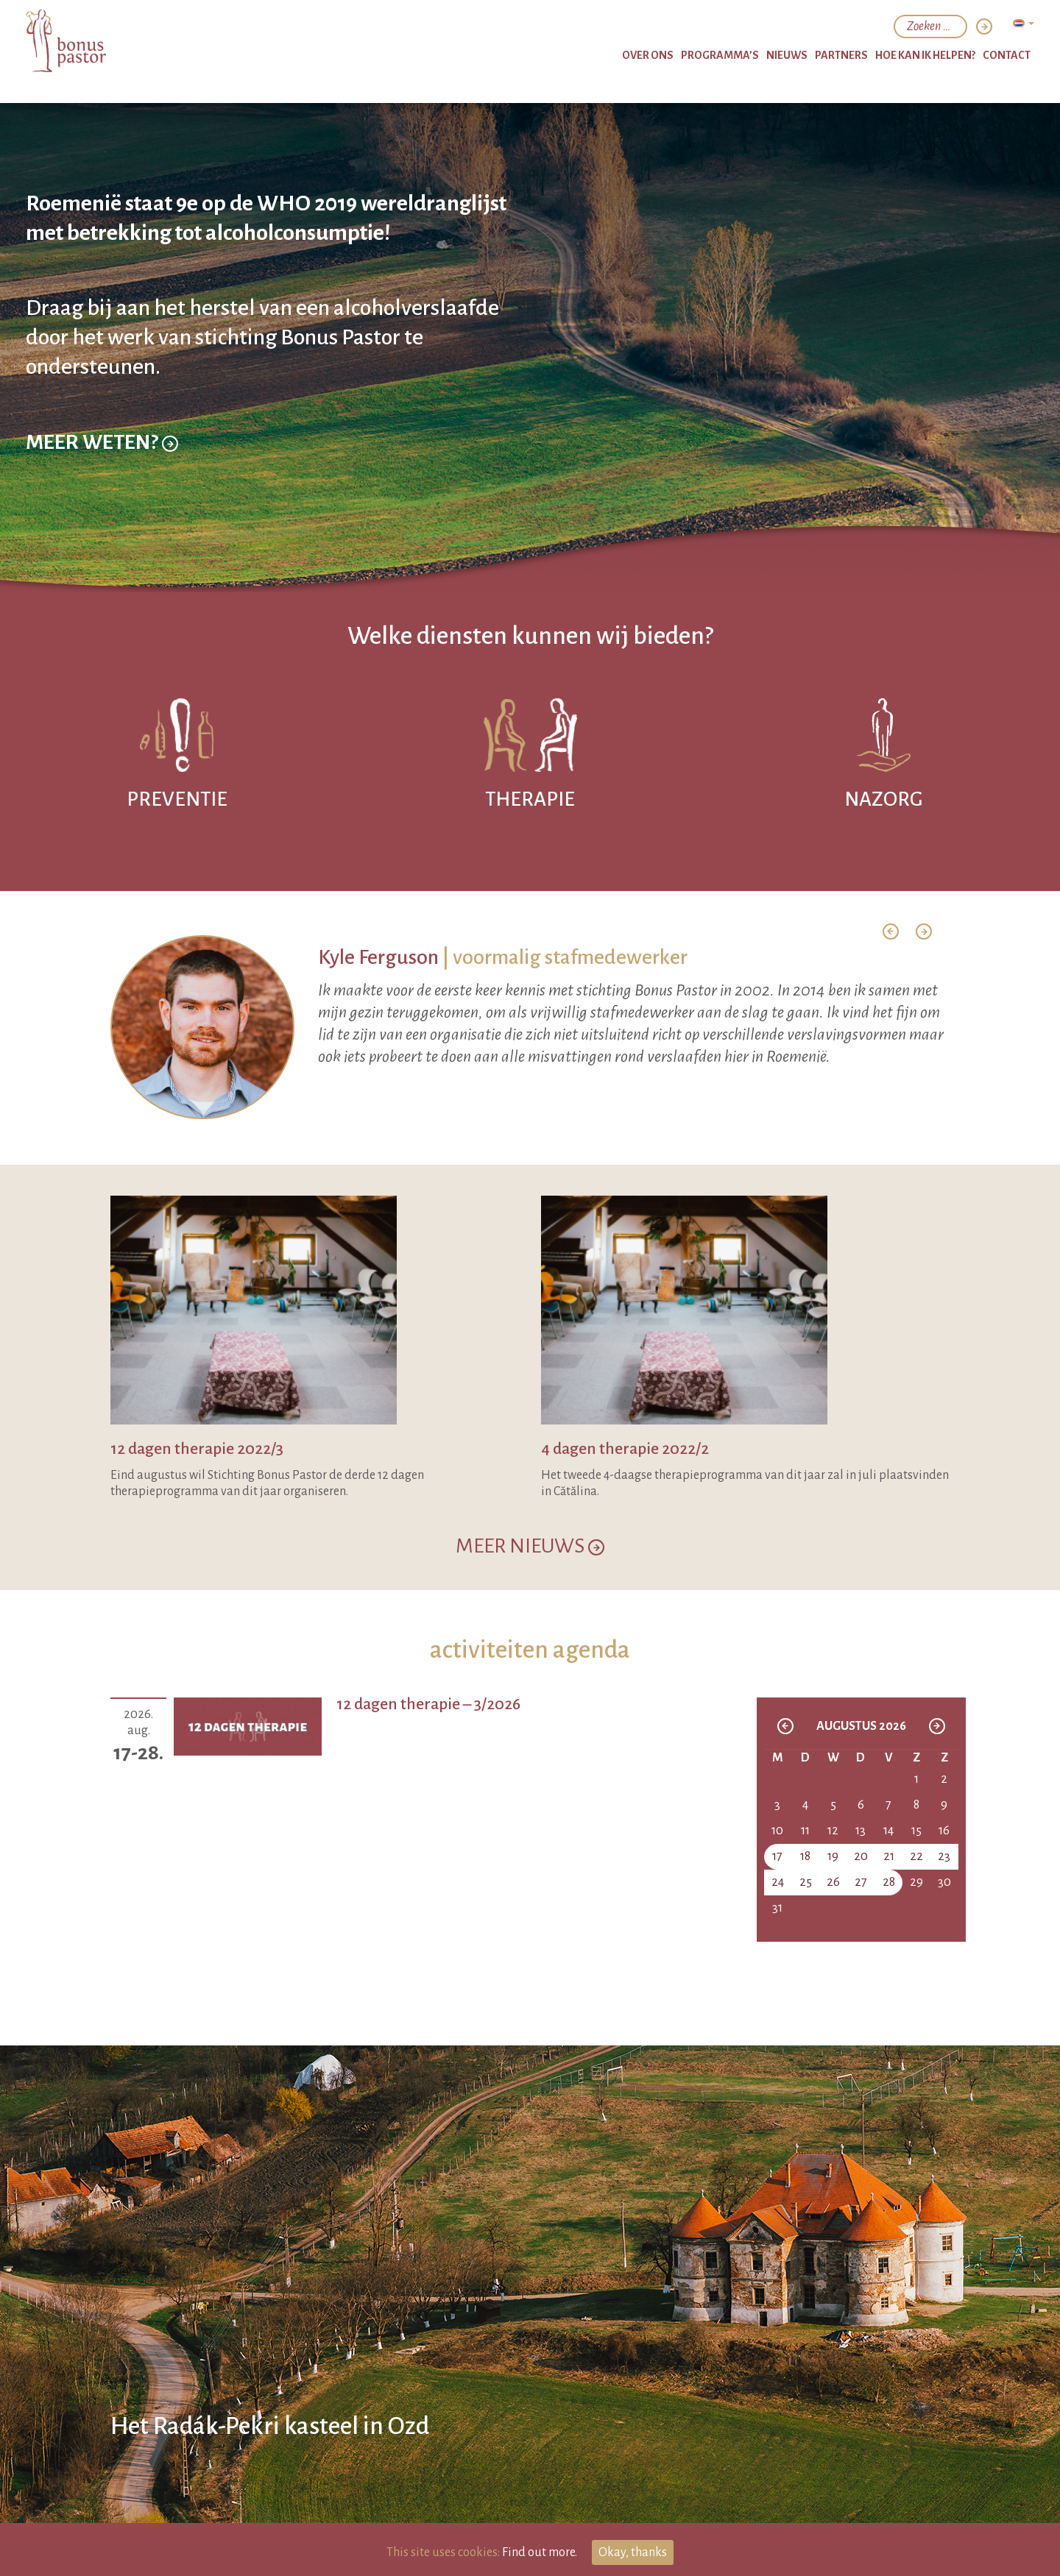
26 (833, 1882)
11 (805, 1830)
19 (832, 1856)
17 (777, 1856)
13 (860, 1830)
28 (889, 1882)
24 (777, 1882)
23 (944, 1856)
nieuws (787, 55)
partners (841, 55)
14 (888, 1830)
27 (861, 1882)
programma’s (720, 55)
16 (944, 1830)
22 (916, 1856)
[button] (891, 931)
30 (944, 1882)
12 (832, 1830)
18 (805, 1856)
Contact (1007, 55)
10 (777, 1830)
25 (805, 1882)
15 (916, 1830)
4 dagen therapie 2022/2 (625, 1449)
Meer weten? (102, 484)
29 (916, 1882)
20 (861, 1856)
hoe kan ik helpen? (925, 55)
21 (888, 1856)
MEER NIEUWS (530, 1546)
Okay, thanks (632, 2552)
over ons (648, 55)
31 (777, 1908)
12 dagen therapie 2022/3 (196, 1449)
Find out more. (539, 2552)
